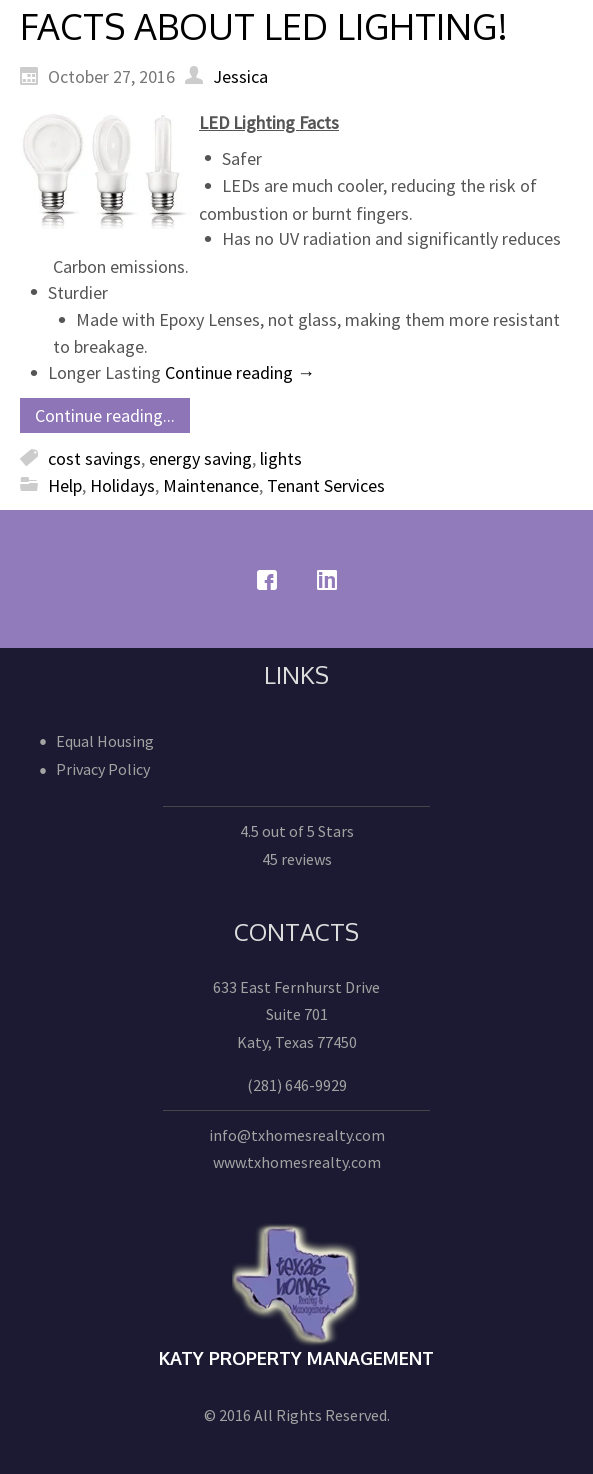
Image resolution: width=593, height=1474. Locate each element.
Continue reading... (105, 415)
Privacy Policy (103, 769)
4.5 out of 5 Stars (297, 831)
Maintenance (211, 485)
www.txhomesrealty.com (297, 1162)
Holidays (122, 485)
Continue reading (240, 372)
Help (65, 485)
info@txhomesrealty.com (297, 1135)
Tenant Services (326, 485)
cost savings (94, 458)
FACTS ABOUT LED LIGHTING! (264, 25)
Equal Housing (105, 741)
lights (281, 458)
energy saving (200, 458)
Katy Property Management (296, 1358)
